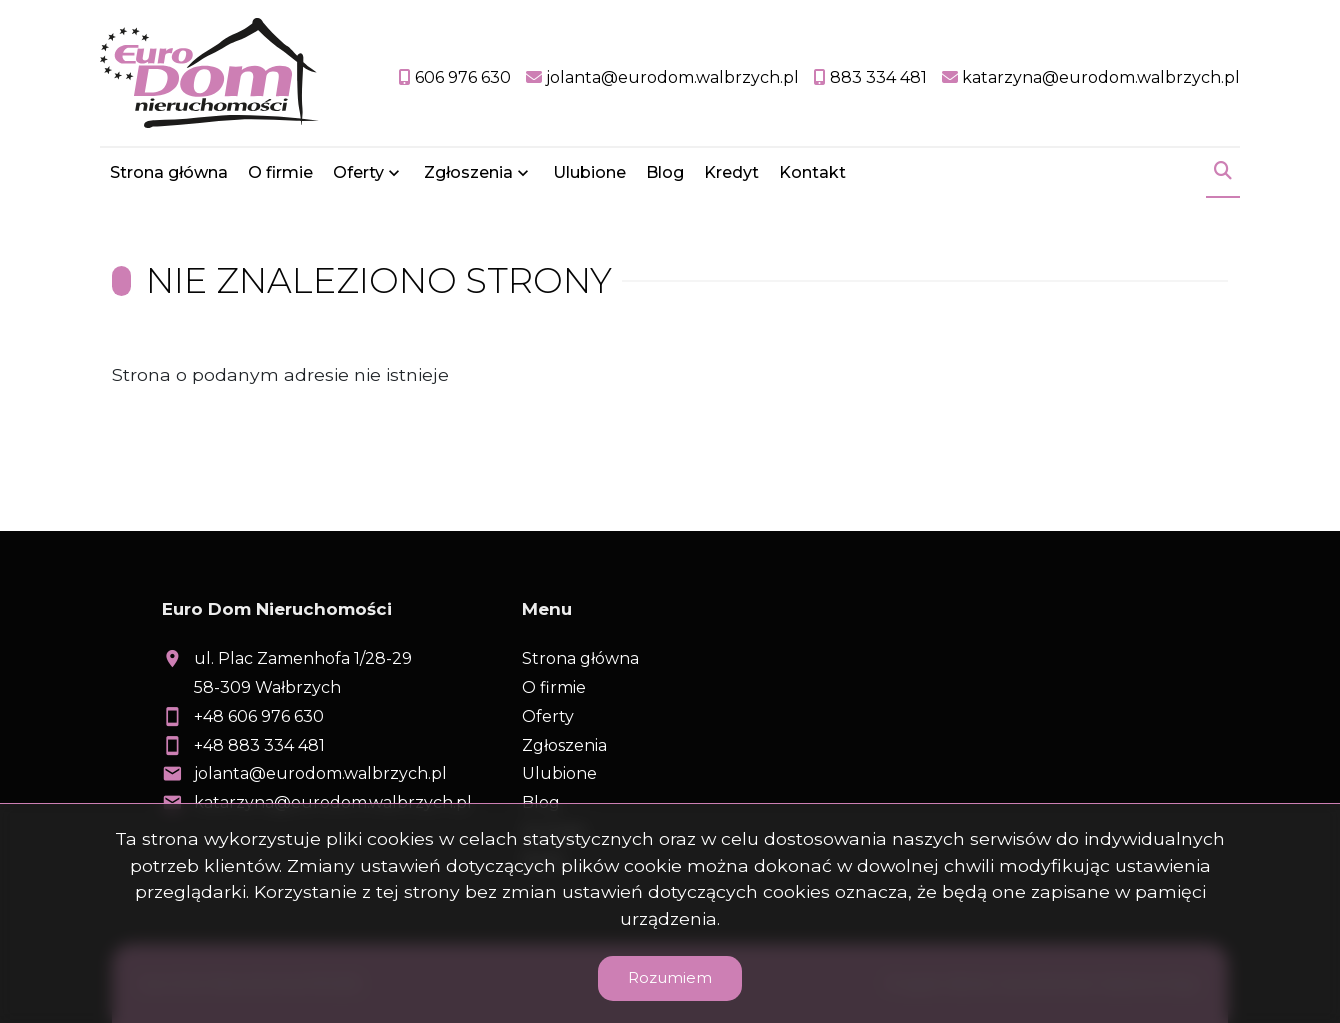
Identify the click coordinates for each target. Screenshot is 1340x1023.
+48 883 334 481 (259, 745)
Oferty (358, 172)
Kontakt (812, 172)
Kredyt (731, 172)
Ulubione (589, 172)
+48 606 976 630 (259, 716)
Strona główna (169, 172)
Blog (665, 172)
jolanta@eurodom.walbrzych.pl (320, 773)
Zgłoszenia (468, 172)
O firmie (280, 172)
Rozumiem (670, 977)
